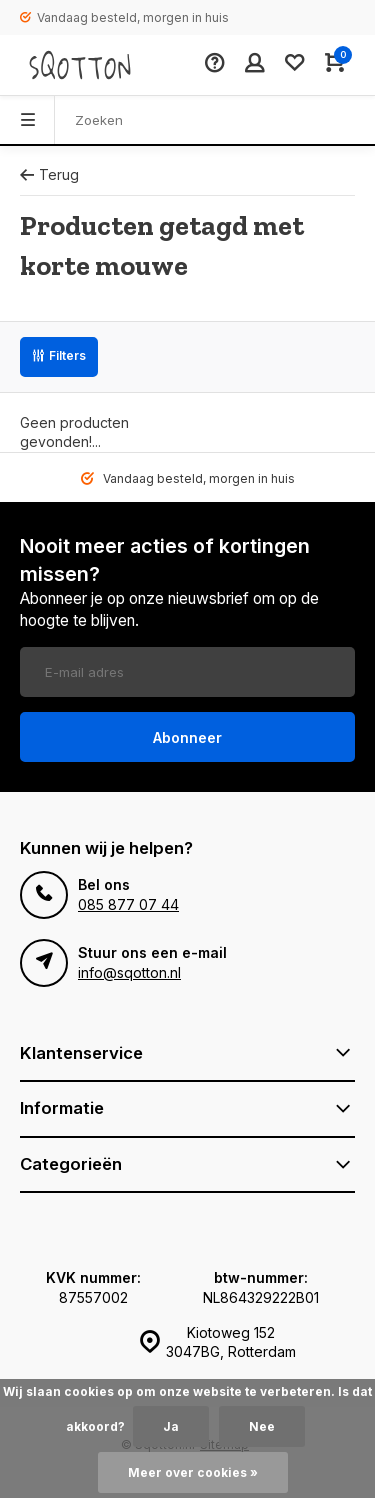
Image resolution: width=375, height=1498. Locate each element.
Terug (49, 174)
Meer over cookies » (193, 1472)
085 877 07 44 (128, 904)
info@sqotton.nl (129, 972)
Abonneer (187, 737)
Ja (171, 1426)
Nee (262, 1426)
